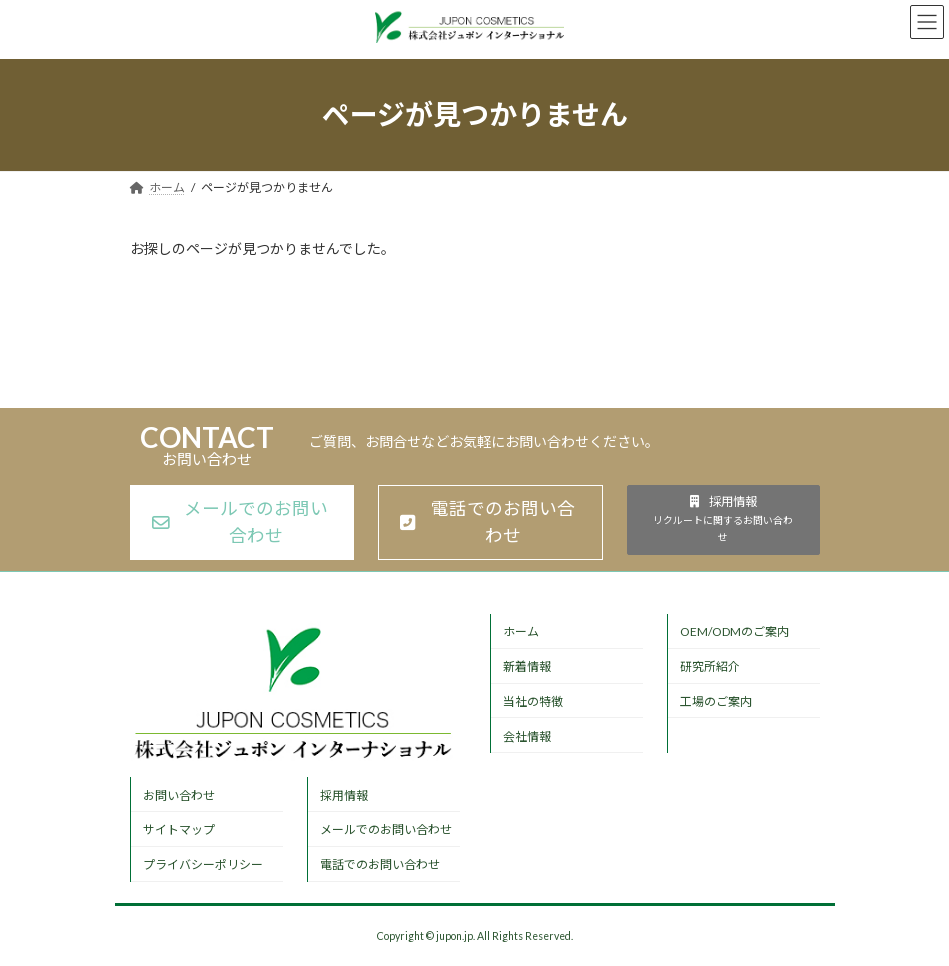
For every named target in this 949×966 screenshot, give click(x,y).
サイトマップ (179, 829)
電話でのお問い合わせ (380, 864)
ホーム (521, 631)
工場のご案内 (716, 701)
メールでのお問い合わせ (386, 829)
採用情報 (344, 795)
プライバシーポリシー (203, 864)
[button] (242, 523)
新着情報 (527, 666)
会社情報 (527, 736)
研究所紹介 (710, 666)
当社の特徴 (533, 701)
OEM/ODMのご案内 (734, 631)
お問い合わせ (179, 795)
